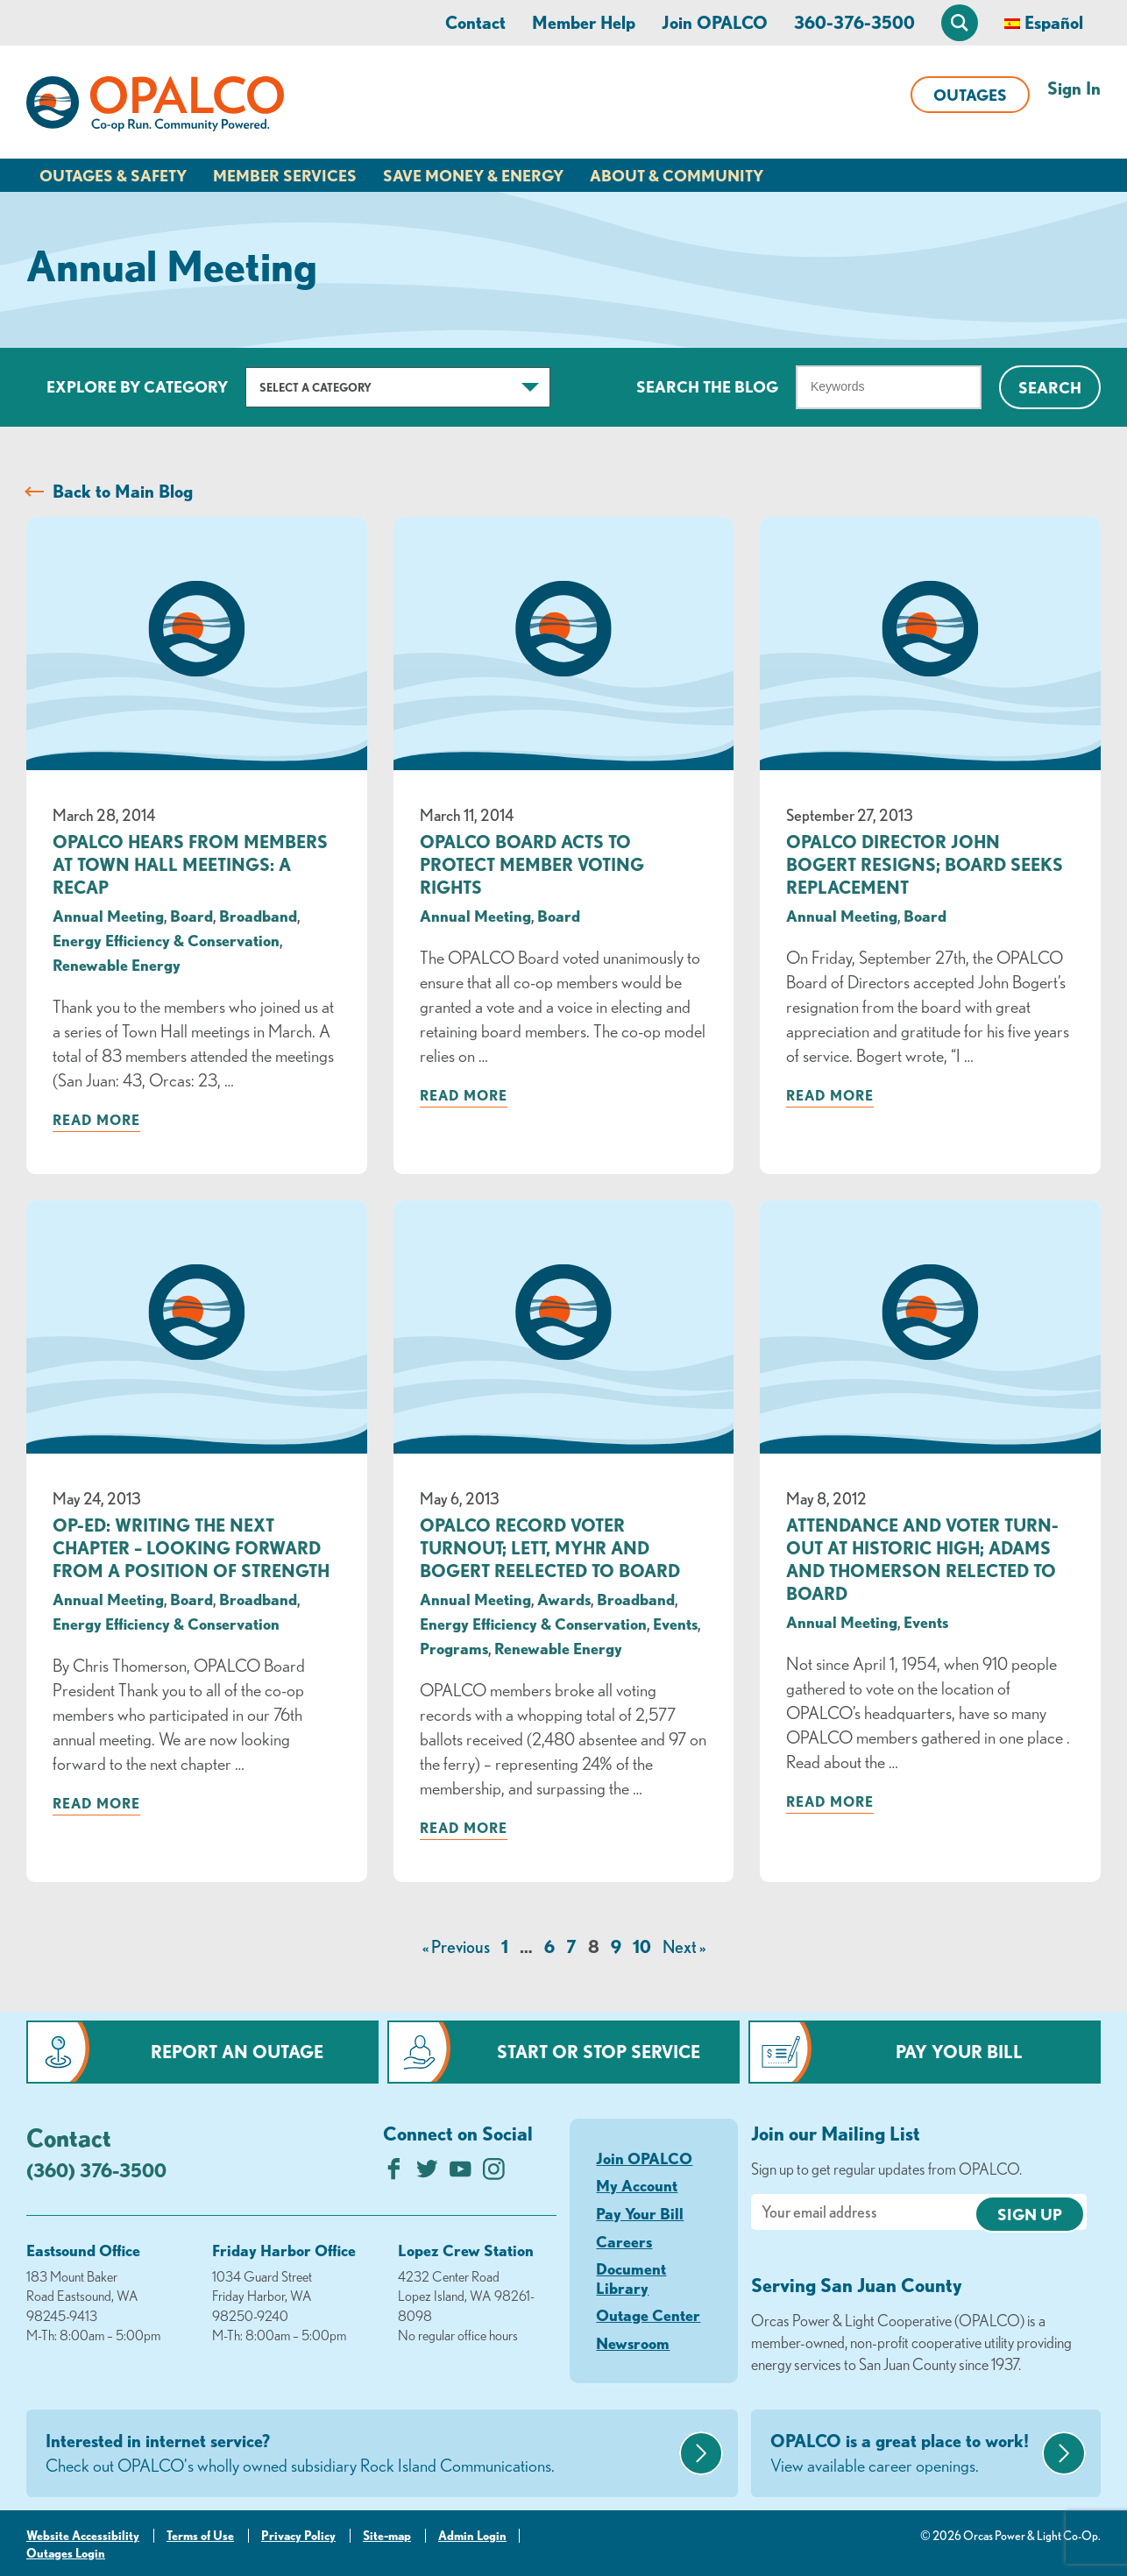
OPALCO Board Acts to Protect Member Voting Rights (532, 864)
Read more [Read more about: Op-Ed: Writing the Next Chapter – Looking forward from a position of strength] (96, 1803)
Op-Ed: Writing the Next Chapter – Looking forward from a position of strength (191, 1548)
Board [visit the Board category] (191, 915)
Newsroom (633, 2343)
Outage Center (648, 2315)
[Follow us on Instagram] (494, 2173)
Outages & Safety (113, 175)
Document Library (631, 2278)
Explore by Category (137, 386)
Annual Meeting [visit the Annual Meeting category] (108, 915)
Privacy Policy (298, 2536)
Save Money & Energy (473, 175)
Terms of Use (200, 2536)
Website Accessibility (82, 2536)
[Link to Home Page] (155, 107)
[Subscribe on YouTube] (460, 2173)
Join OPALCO (715, 22)
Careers (624, 2241)
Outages (970, 94)
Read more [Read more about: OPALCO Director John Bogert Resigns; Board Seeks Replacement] (830, 1095)
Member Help (583, 22)
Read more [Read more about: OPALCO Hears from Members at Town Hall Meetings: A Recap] (96, 1120)
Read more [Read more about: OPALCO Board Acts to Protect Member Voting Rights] (463, 1095)
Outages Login (65, 2553)
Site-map (387, 2536)
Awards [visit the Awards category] (564, 1599)
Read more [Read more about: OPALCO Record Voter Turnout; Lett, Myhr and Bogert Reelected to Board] (463, 1828)
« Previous (456, 1946)
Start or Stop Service (598, 2052)
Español (1053, 22)
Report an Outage (237, 2052)
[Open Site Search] (959, 22)
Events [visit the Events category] (675, 1623)
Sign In (1074, 88)
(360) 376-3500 (96, 2170)
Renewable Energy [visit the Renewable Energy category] (117, 964)
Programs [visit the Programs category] (454, 1648)
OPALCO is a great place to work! (904, 2454)
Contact (475, 22)
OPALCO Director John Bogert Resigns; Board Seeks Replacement (924, 864)
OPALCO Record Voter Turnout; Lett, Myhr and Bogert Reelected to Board (550, 1548)
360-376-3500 (854, 22)
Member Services (285, 175)
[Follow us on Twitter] (427, 2173)
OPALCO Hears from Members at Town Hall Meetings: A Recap (190, 864)
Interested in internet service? (360, 2454)
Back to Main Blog (123, 491)
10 (642, 1946)
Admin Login (472, 2536)
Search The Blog (707, 386)
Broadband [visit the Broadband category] (258, 915)
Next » (684, 1946)
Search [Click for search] (1049, 387)
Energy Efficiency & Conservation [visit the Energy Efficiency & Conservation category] (166, 940)
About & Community (676, 175)
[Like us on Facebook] (394, 2173)
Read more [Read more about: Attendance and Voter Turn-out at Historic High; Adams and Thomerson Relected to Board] (830, 1801)
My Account (636, 2185)
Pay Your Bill (959, 2052)
